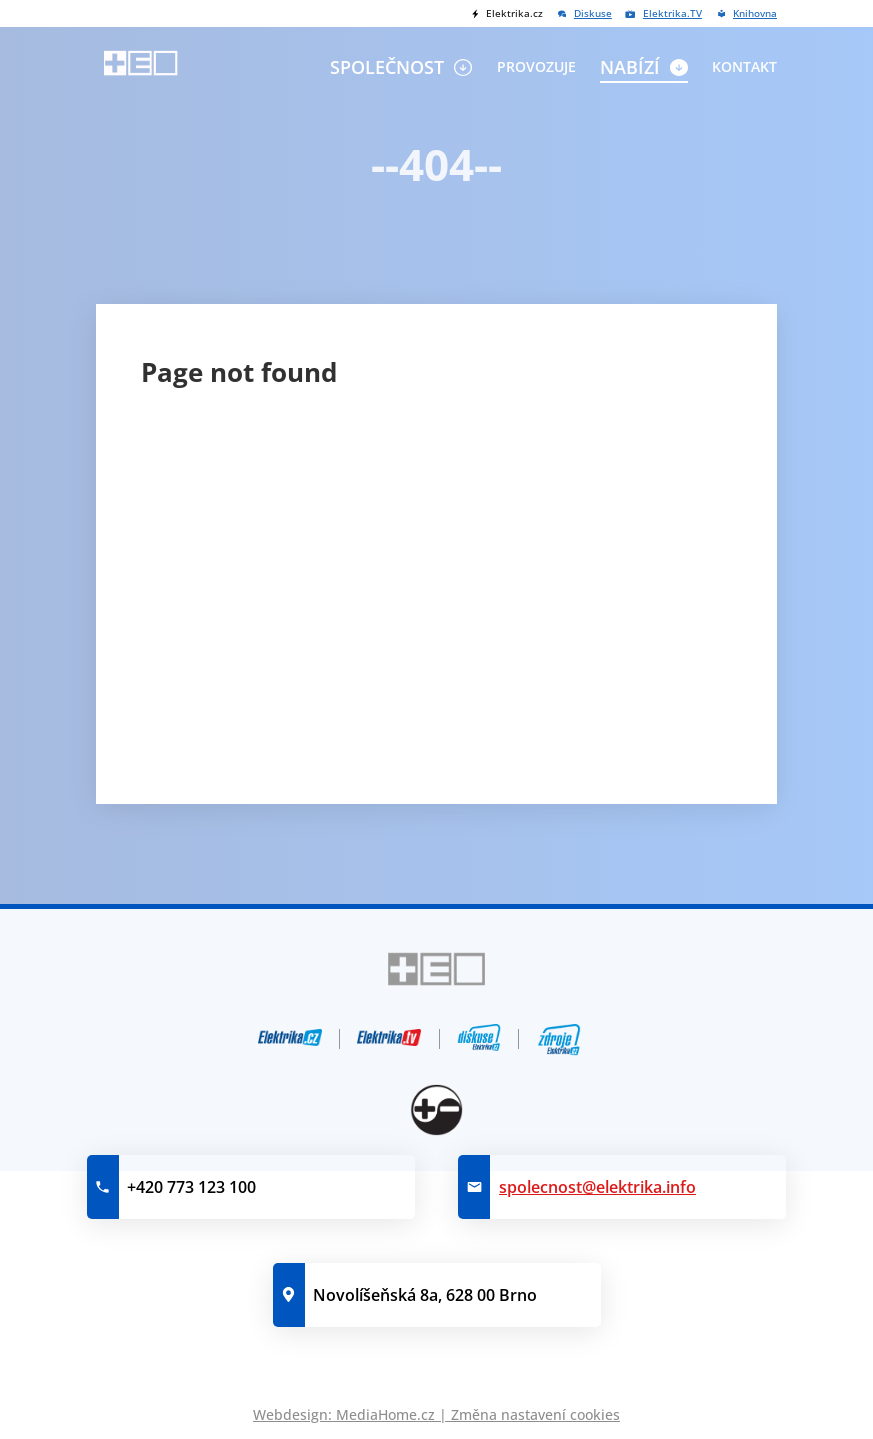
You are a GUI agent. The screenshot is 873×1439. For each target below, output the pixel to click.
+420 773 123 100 (191, 1187)
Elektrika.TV (672, 13)
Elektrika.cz (514, 13)
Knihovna (755, 13)
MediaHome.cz (385, 1414)
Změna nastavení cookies (535, 1414)
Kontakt (744, 66)
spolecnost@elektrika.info (597, 1187)
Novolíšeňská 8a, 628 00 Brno (425, 1295)
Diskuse (593, 13)
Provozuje (536, 66)
